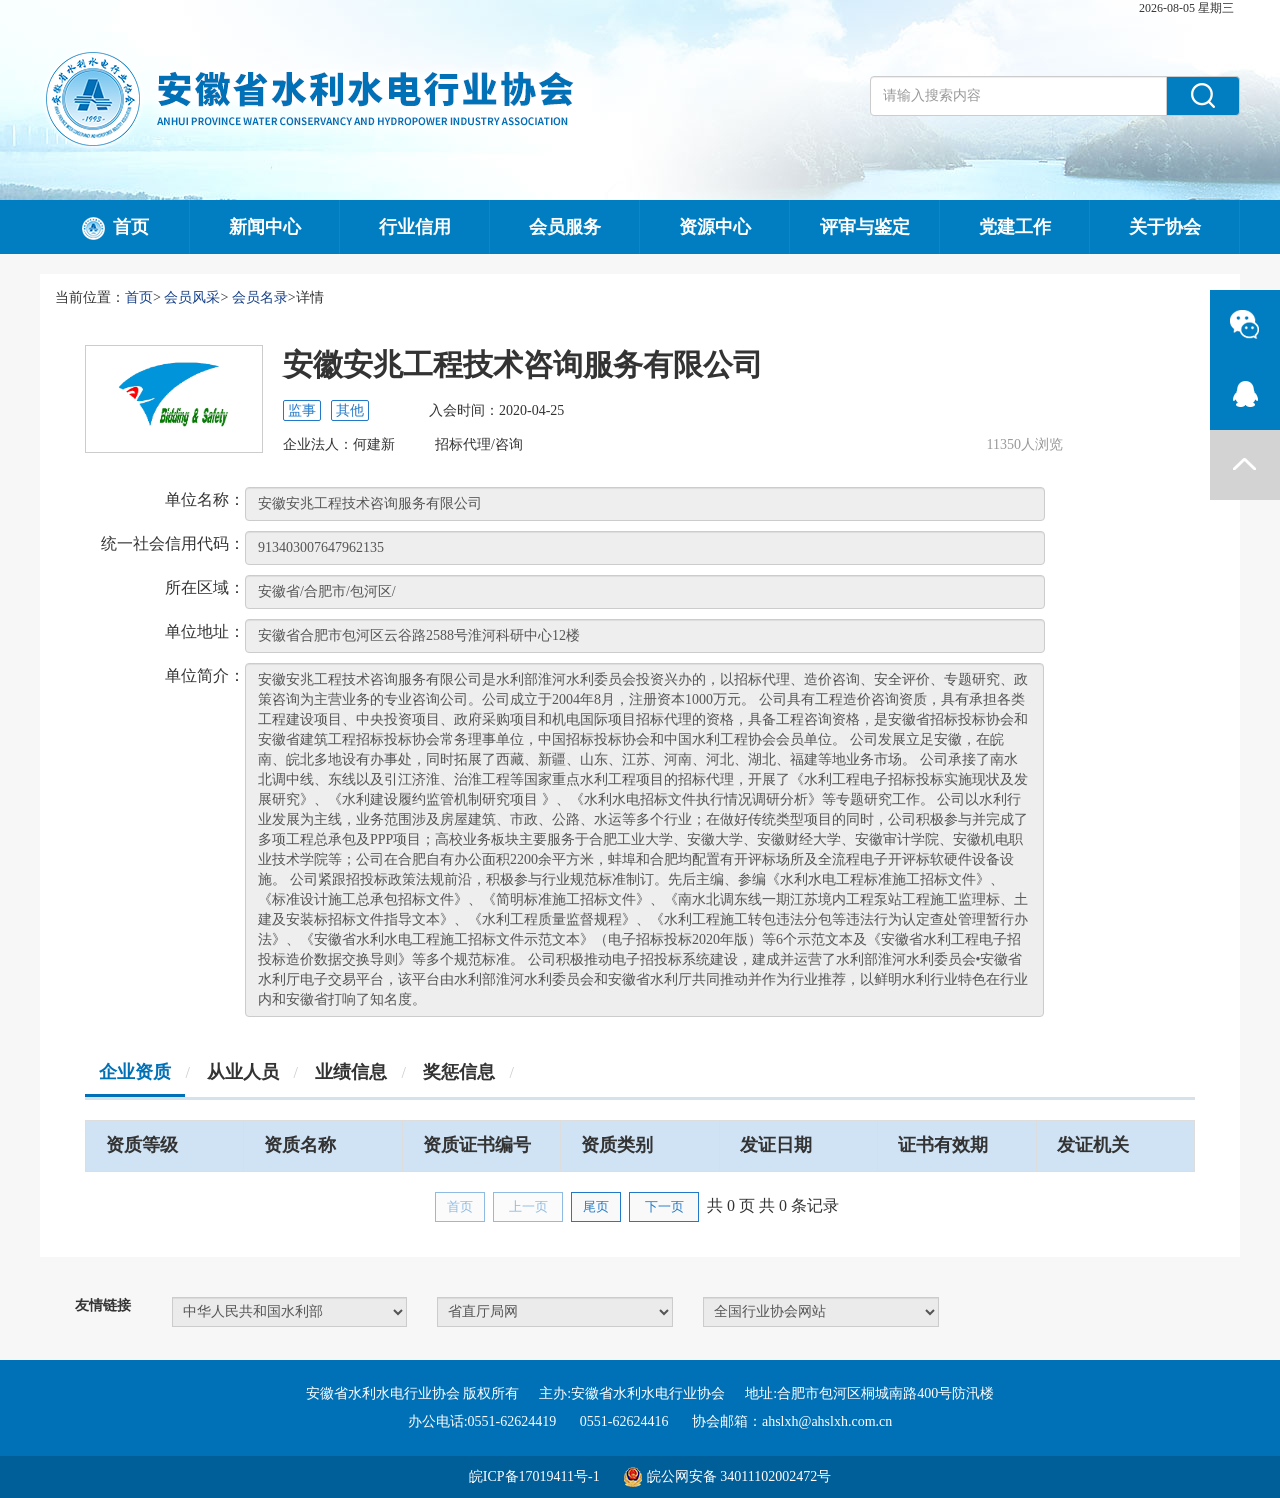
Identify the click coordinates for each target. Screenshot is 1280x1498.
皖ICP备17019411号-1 (534, 1476)
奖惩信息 (459, 1072)
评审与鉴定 (865, 227)
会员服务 (565, 227)
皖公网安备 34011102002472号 (739, 1476)
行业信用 (415, 227)
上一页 (528, 1206)
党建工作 (1015, 227)
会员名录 (260, 297)
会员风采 (192, 297)
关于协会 (1165, 227)
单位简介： (205, 675)
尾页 (596, 1206)
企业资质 (135, 1072)
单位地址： (205, 631)
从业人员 (243, 1072)
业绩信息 (351, 1072)
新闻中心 (265, 227)
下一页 (664, 1206)
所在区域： (205, 587)
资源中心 (715, 227)
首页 (115, 229)
